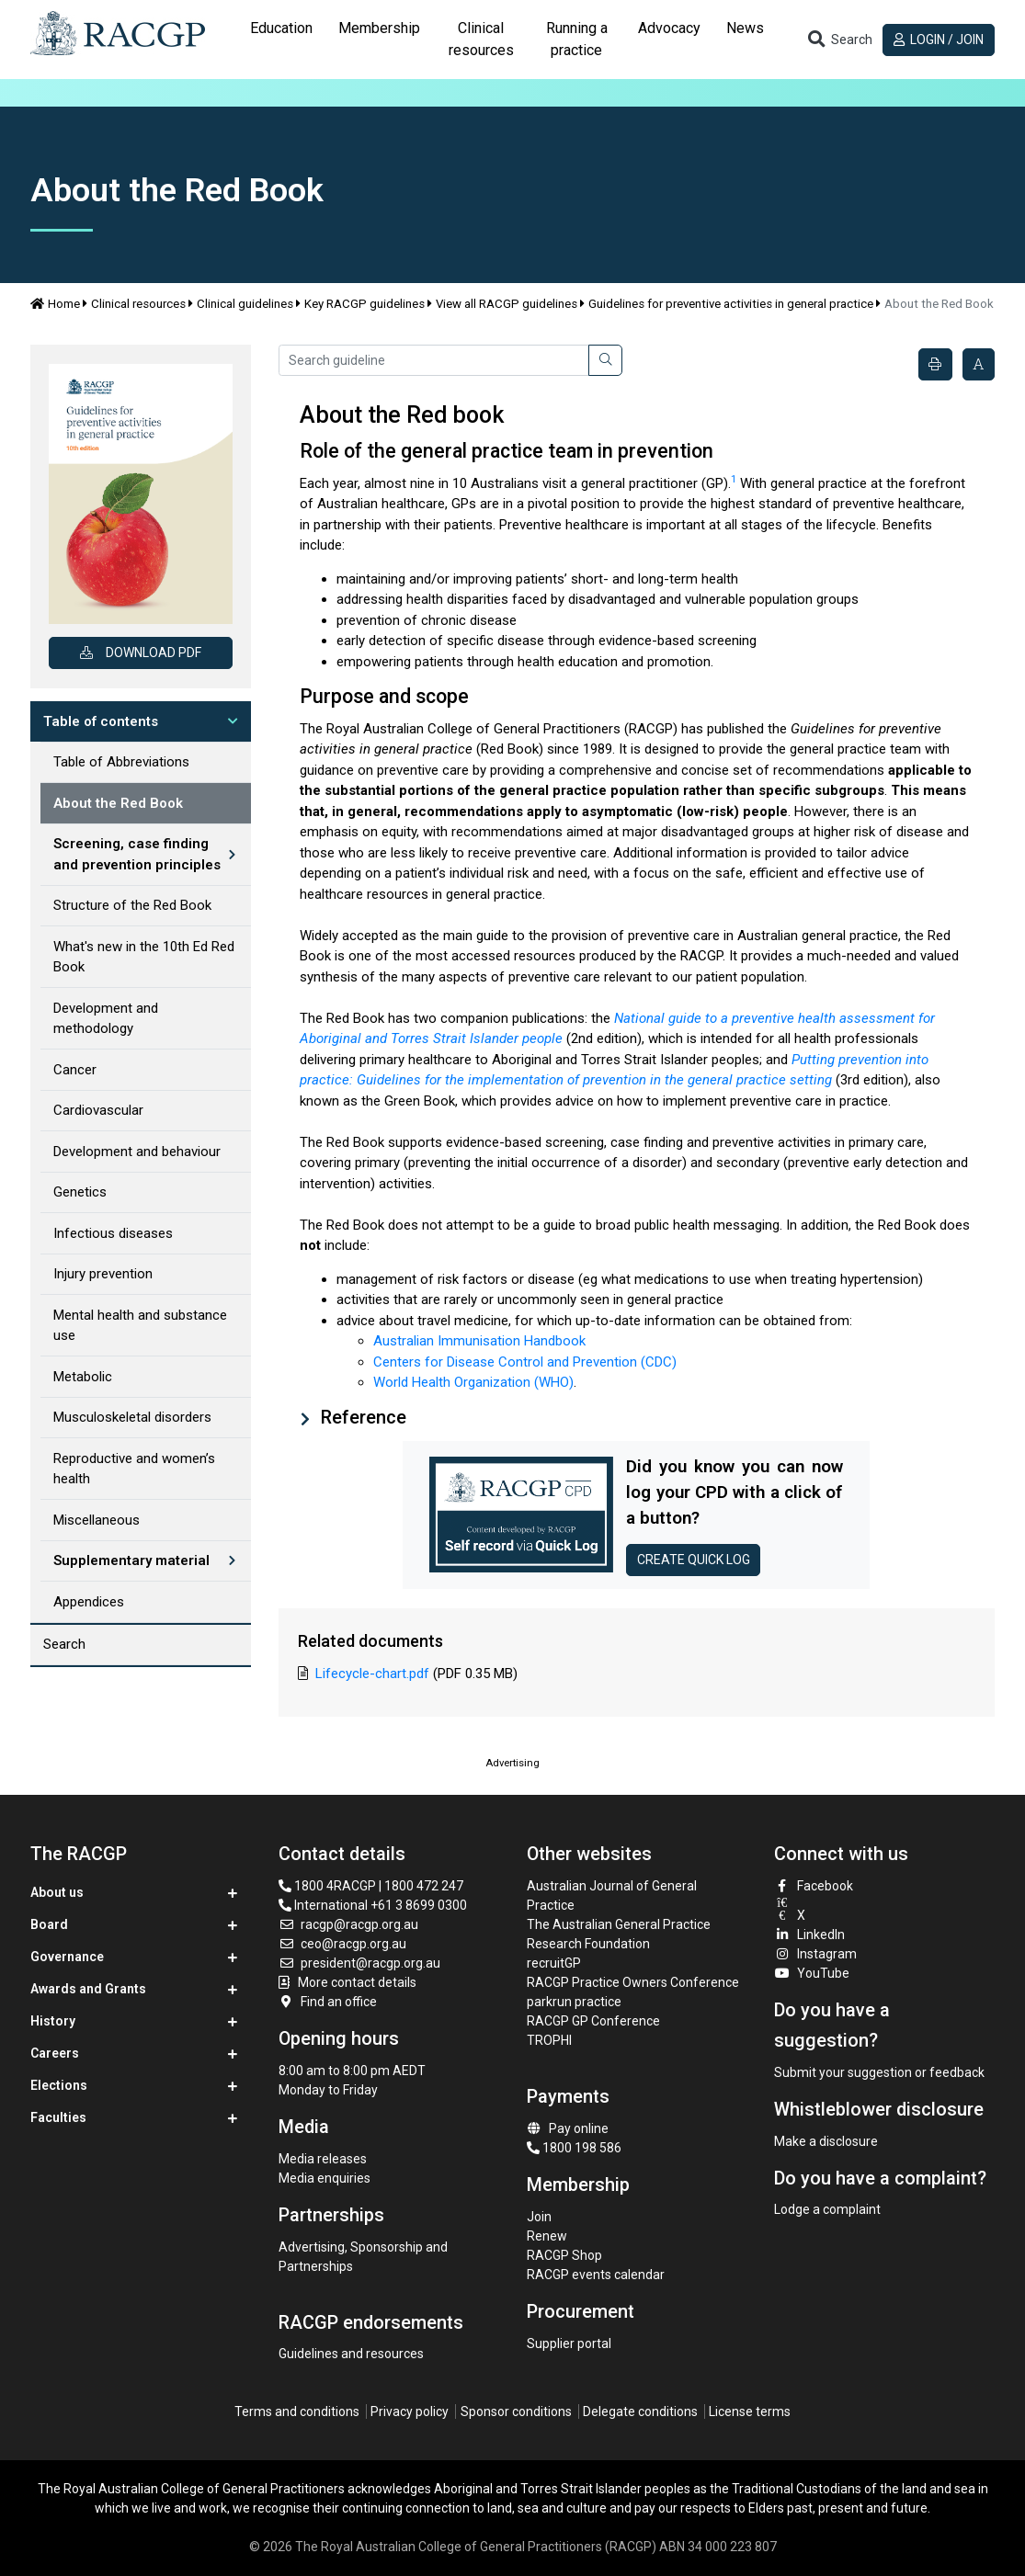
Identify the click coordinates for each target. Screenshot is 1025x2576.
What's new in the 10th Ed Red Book (143, 957)
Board (49, 1924)
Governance (67, 1956)
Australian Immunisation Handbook (479, 1341)
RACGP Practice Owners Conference (633, 1982)
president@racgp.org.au (360, 1963)
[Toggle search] (839, 39)
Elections (58, 2085)
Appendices (88, 1602)
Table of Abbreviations (121, 762)
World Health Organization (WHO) (473, 1382)
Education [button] (281, 28)
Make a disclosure (826, 2141)
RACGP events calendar (596, 2274)
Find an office (328, 2001)
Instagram (815, 1953)
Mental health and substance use (140, 1326)
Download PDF (140, 652)
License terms (750, 2411)
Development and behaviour (137, 1151)
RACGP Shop (564, 2255)
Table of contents (100, 721)
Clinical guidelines (245, 304)
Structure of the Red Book (132, 905)
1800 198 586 (574, 2147)
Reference (361, 1417)
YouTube (811, 1973)
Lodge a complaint (827, 2209)
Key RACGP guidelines (364, 304)
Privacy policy (409, 2411)
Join (539, 2216)
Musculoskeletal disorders (132, 1417)
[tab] (281, 39)
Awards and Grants (88, 1988)
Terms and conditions (296, 2411)
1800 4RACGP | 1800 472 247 (371, 1885)
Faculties (58, 2117)
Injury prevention (103, 1273)
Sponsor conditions (516, 2411)
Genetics (80, 1192)
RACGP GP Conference (593, 2021)
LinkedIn (809, 1934)
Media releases (323, 2158)
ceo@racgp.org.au (343, 1943)
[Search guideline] (434, 360)
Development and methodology (105, 1019)
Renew (547, 2236)
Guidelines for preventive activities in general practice (730, 304)
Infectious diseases (113, 1233)
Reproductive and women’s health (134, 1469)
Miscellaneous (96, 1520)
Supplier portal (569, 2343)
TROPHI (549, 2040)
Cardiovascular (98, 1110)
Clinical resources (138, 304)
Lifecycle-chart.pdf (372, 1673)
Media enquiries (324, 2178)
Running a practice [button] (577, 39)
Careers (54, 2053)
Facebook (813, 1885)
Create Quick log (693, 1559)
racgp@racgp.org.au (349, 1924)
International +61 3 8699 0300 (373, 1905)
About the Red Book (118, 803)
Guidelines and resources (351, 2353)
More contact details (357, 1982)
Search (64, 1644)
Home (55, 304)
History (52, 2021)
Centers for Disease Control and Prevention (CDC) (525, 1362)
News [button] (745, 28)
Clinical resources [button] (481, 39)
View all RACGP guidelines (506, 304)
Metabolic (82, 1376)
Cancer (75, 1069)
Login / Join (939, 39)
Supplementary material (131, 1560)
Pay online (568, 2128)
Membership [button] (379, 28)
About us (57, 1892)
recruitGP (554, 1963)
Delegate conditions (640, 2411)
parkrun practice (574, 2001)
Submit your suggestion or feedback (879, 2072)
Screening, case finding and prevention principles (137, 854)
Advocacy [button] (669, 28)
